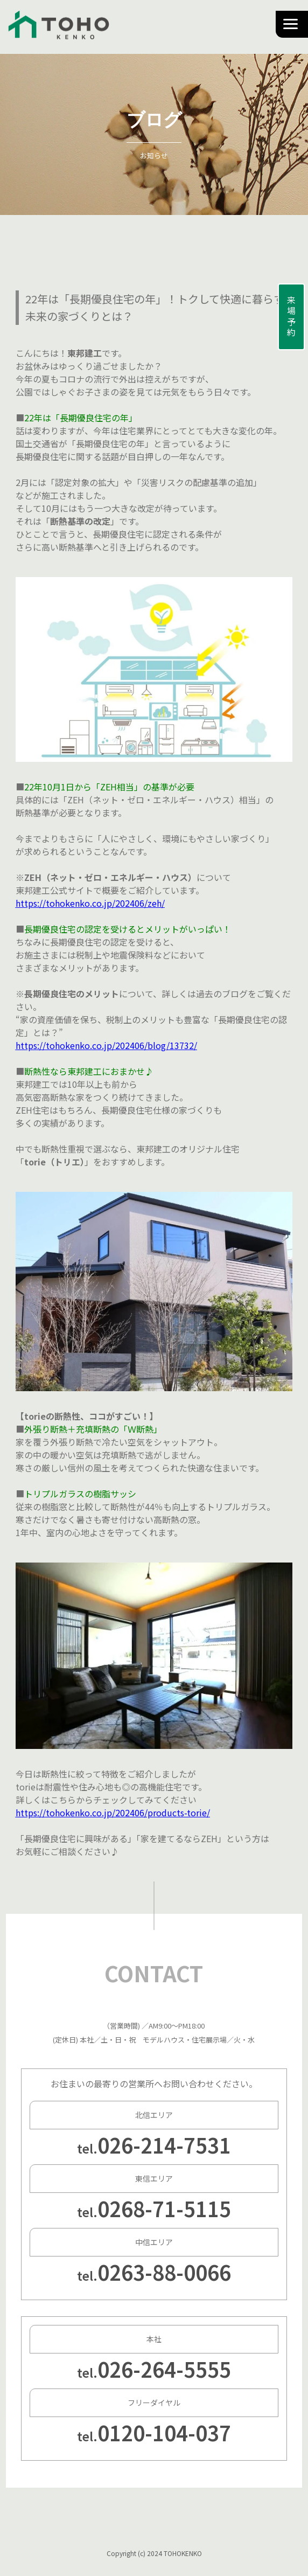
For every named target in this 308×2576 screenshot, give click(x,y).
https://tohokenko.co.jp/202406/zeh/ (90, 903)
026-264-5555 (164, 2369)
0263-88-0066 (164, 2272)
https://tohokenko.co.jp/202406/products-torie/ (113, 1812)
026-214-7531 (164, 2145)
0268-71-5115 (164, 2208)
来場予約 (291, 316)
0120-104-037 (164, 2432)
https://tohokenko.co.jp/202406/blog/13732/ (106, 1045)
